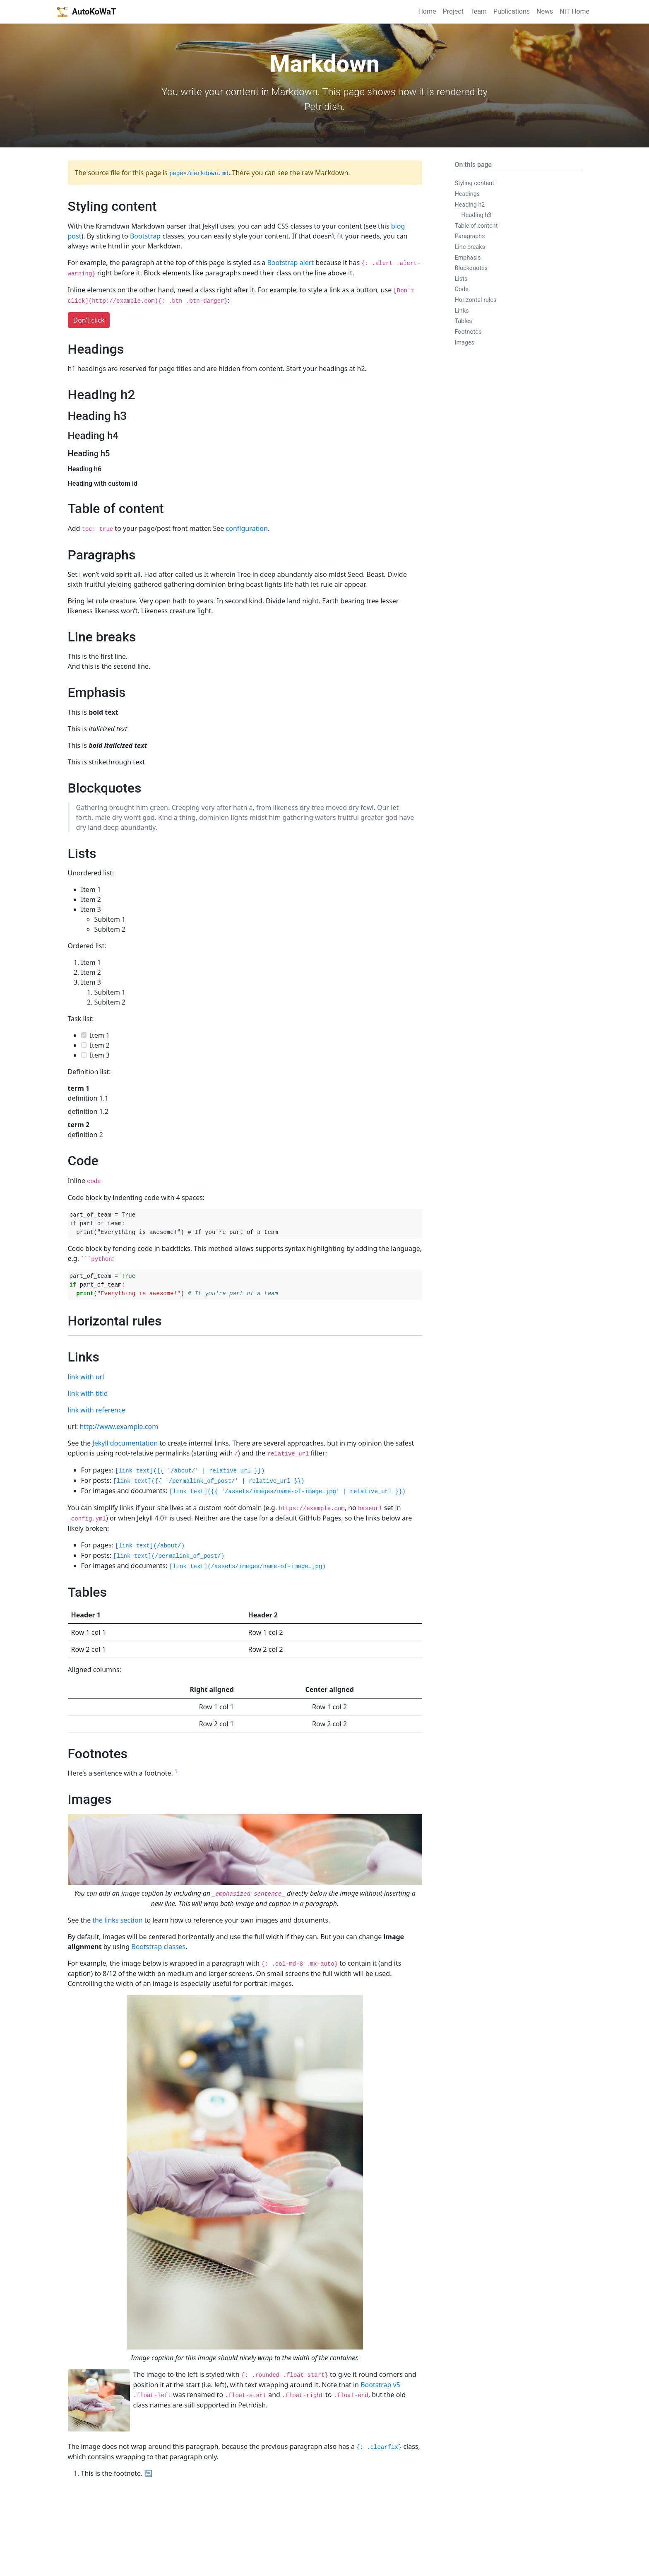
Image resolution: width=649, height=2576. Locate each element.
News (544, 11)
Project (453, 11)
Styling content (474, 183)
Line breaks (470, 247)
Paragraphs (470, 236)
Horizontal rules (476, 300)
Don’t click (89, 320)
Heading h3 (477, 215)
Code (462, 289)
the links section (117, 1920)
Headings (467, 194)
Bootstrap (145, 236)
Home (427, 11)
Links (462, 310)
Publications (511, 11)
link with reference (96, 1410)
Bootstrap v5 (380, 2384)
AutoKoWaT (86, 11)
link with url (86, 1376)
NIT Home (574, 11)
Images (465, 342)
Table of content (476, 225)
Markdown (294, 92)
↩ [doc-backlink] (148, 2473)
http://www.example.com (119, 1426)
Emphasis (468, 257)
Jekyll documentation (125, 1443)
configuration (247, 528)
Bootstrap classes (158, 1946)
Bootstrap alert (290, 262)
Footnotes (468, 331)
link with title (88, 1393)
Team (478, 11)
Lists (461, 278)
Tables (463, 321)
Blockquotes (471, 268)
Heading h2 (470, 204)
